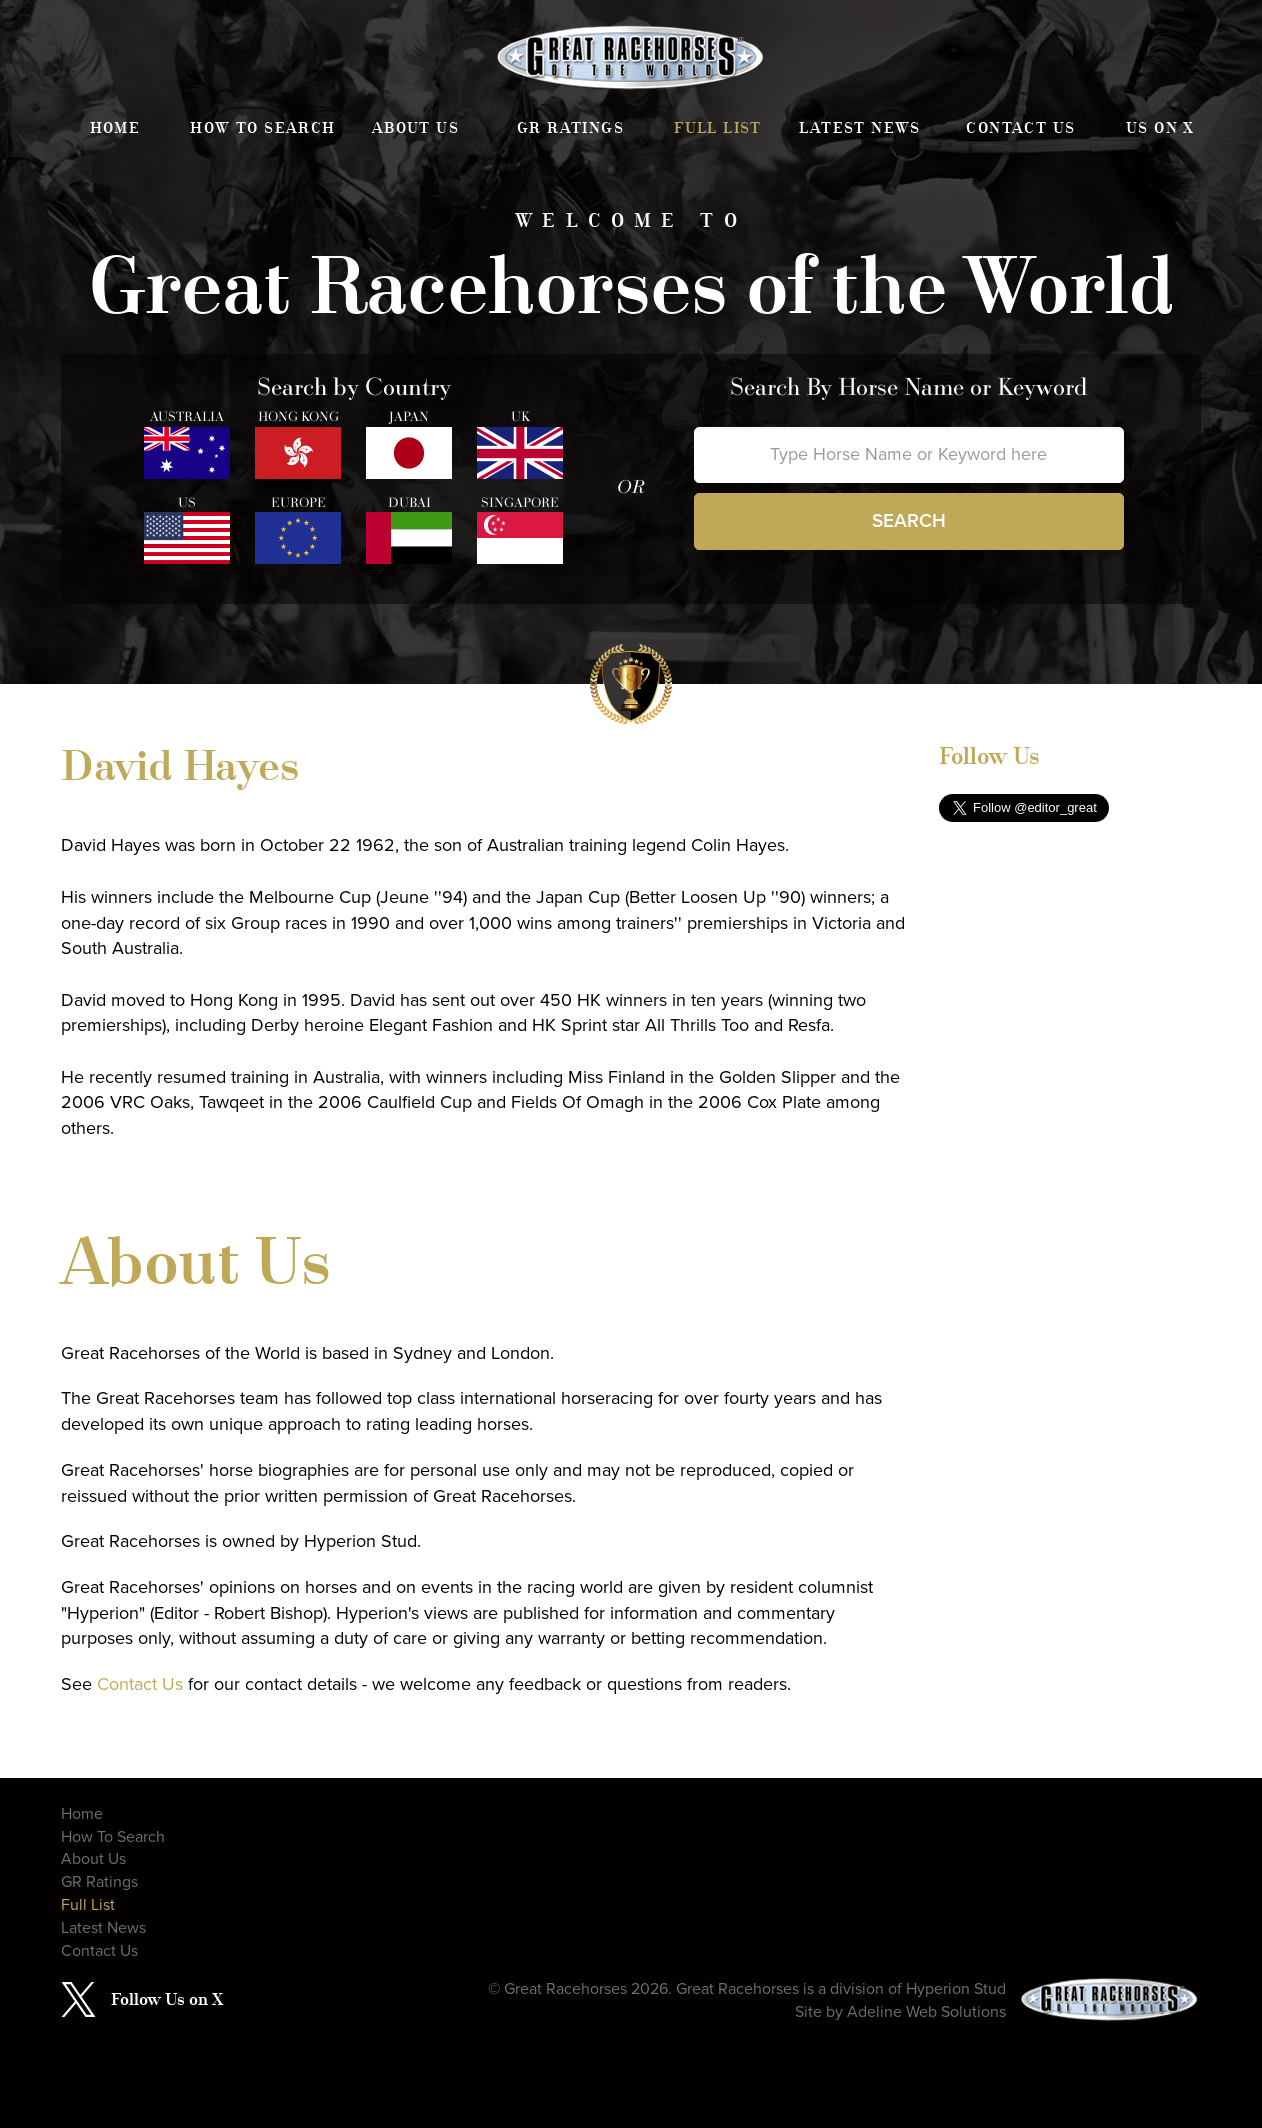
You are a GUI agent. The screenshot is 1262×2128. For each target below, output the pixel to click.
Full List (718, 128)
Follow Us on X (167, 1999)
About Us (415, 128)
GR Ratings (570, 128)
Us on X (1160, 128)
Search (909, 521)
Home (115, 128)
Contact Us (1020, 128)
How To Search (262, 128)
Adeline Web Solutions (926, 2012)
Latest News (859, 128)
